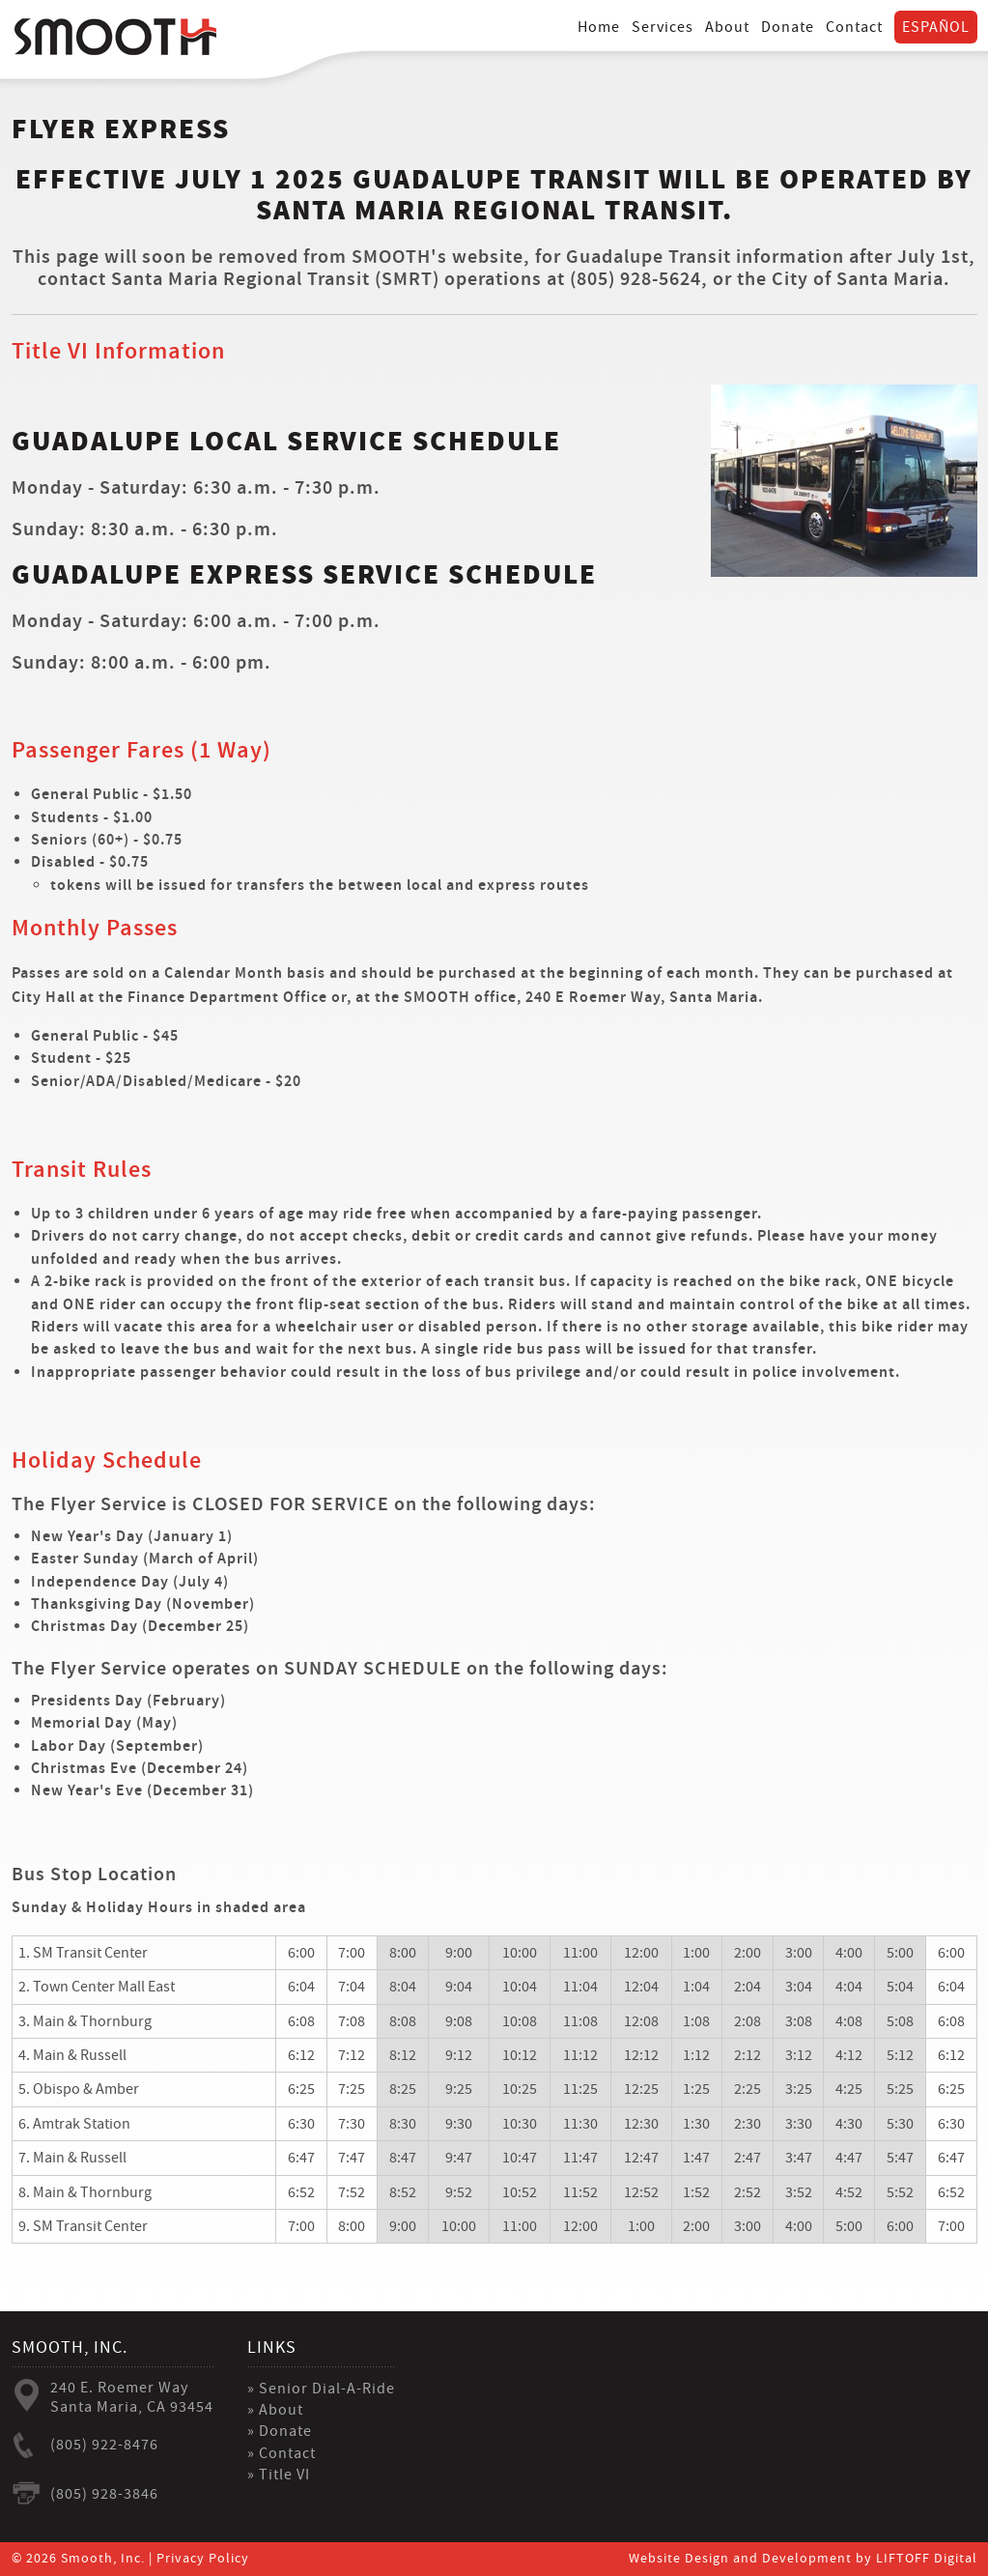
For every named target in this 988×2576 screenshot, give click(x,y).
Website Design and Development (740, 2558)
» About (275, 2409)
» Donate (279, 2431)
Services (662, 25)
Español (936, 25)
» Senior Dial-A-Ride (321, 2388)
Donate (787, 25)
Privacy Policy (202, 2558)
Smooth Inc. (115, 36)
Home (599, 25)
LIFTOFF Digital (926, 2558)
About (727, 25)
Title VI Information (118, 351)
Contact (854, 25)
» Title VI (278, 2474)
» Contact (281, 2453)
